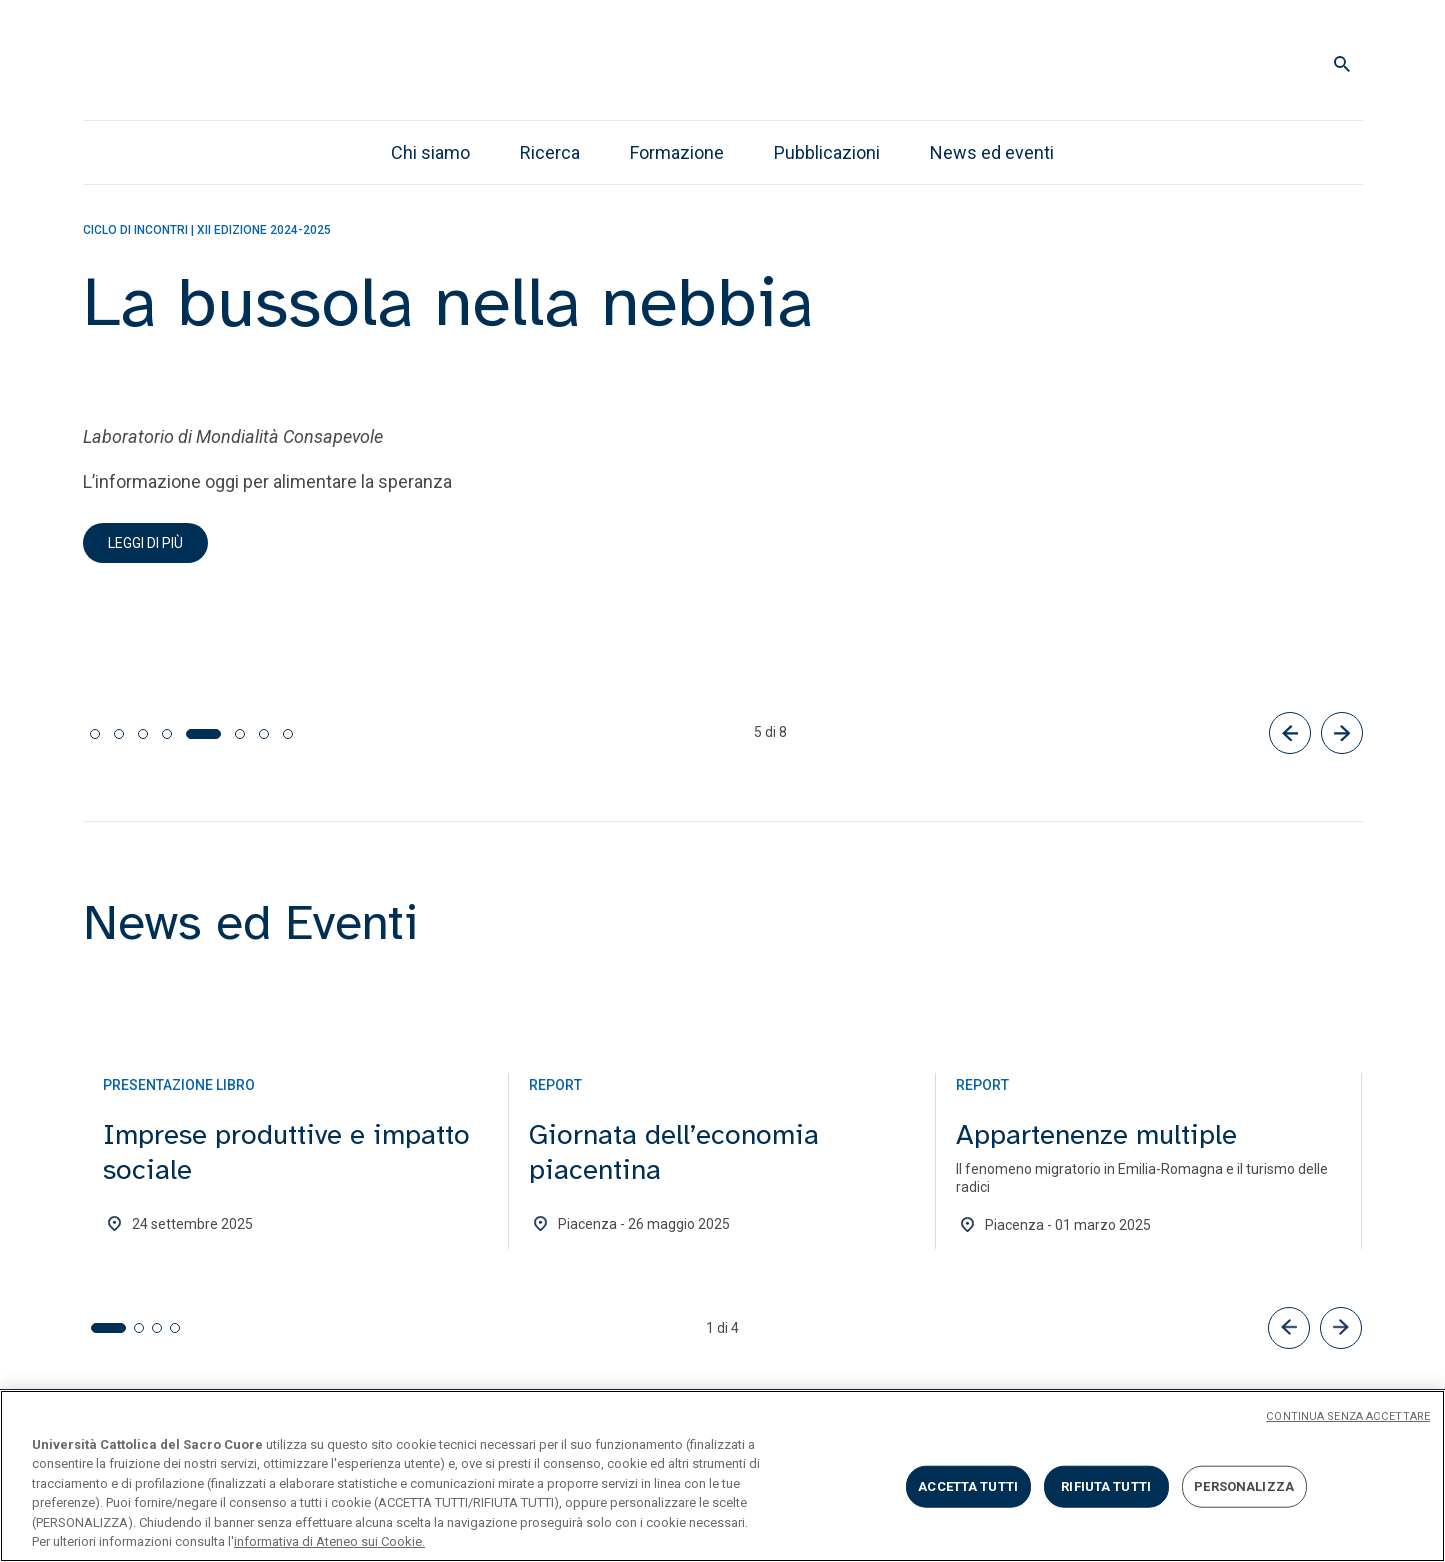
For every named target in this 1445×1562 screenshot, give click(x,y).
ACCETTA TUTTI (968, 1486)
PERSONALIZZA (1244, 1486)
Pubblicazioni (827, 152)
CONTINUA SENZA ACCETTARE (1348, 1416)
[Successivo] (1342, 733)
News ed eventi (992, 152)
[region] (722, 1476)
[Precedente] (1290, 733)
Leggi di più (145, 543)
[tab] (95, 734)
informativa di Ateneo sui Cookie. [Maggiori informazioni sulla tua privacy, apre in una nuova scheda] (329, 1541)
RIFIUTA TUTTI (1106, 1486)
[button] (1289, 1328)
